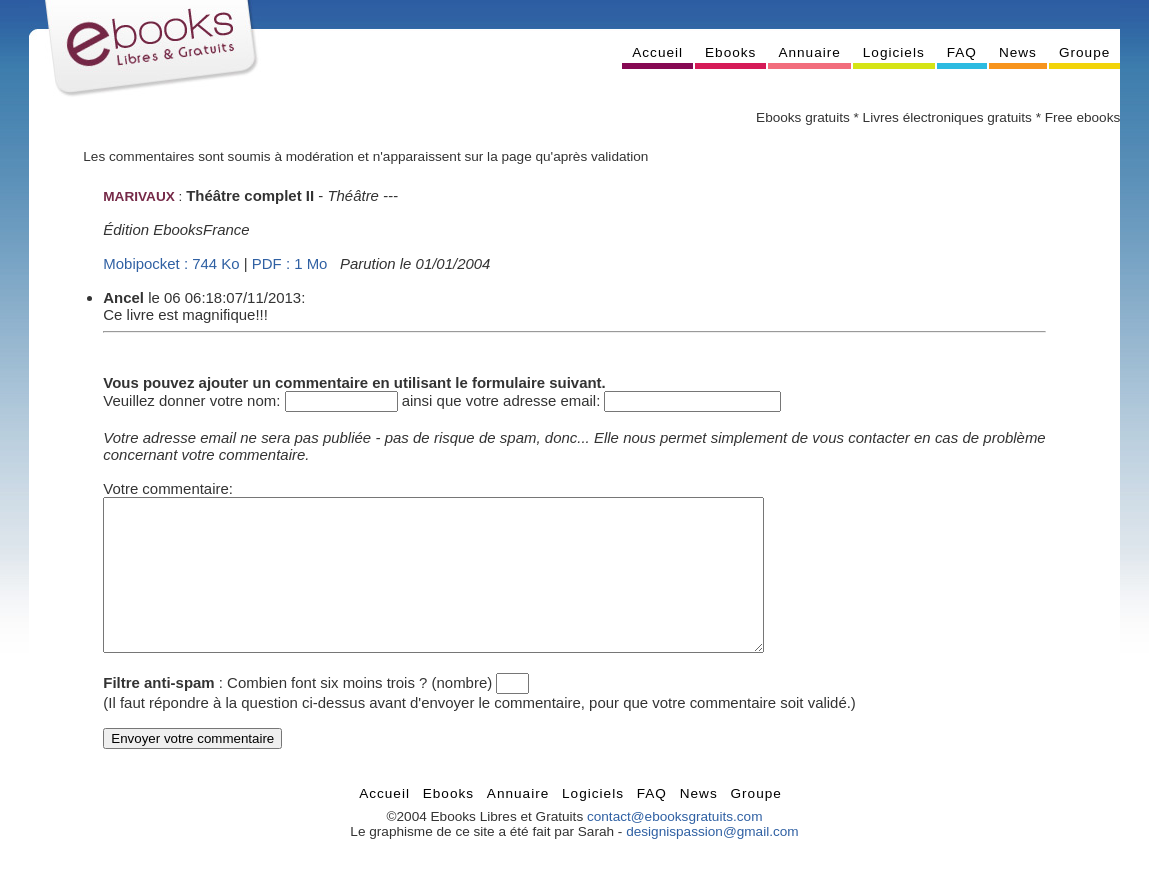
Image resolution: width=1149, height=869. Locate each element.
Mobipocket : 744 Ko (171, 263)
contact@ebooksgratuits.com (675, 846)
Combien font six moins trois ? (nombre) (359, 712)
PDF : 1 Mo (290, 263)
